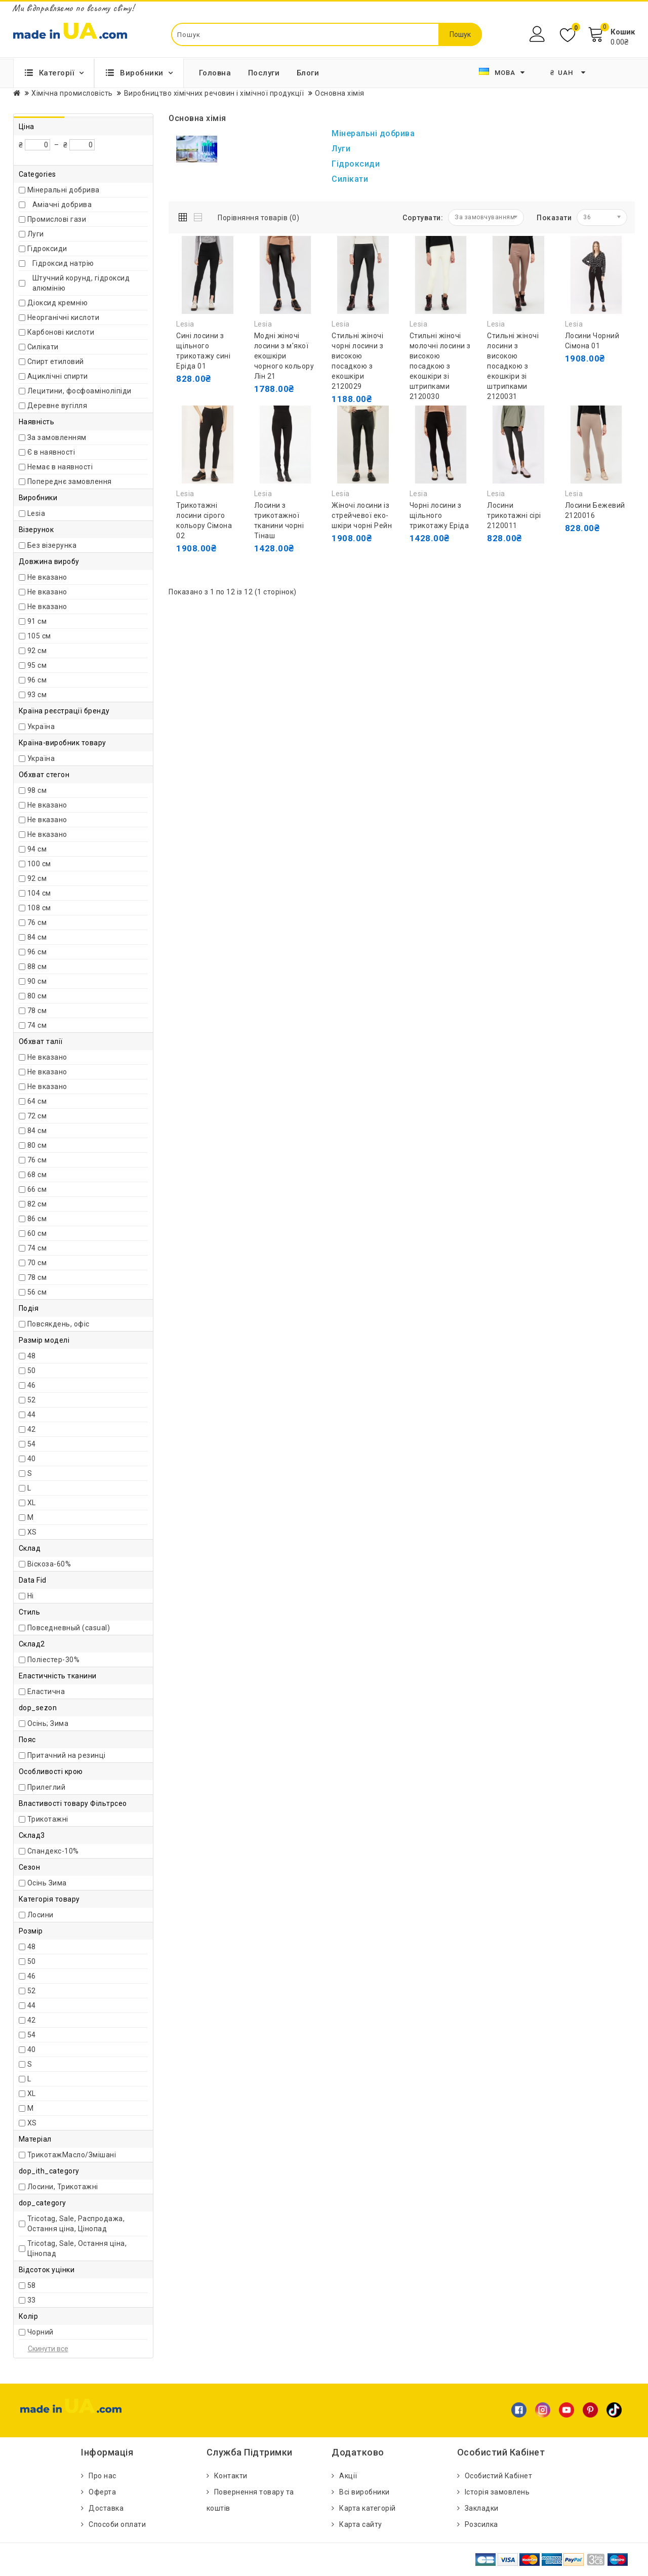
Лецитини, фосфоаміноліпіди (79, 391)
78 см (37, 1011)
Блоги (308, 72)
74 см (37, 1025)
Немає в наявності (60, 467)
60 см (37, 1233)
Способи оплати (117, 2524)
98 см (37, 790)
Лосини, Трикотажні (62, 2187)
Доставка (106, 2508)
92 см (37, 651)
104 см (39, 893)
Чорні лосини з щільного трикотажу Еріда (439, 515)
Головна (215, 72)
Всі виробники (364, 2492)
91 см (37, 621)
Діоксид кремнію (57, 303)
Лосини (40, 1915)
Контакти (231, 2476)
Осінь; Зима (48, 1723)
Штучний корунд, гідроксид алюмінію (81, 283)
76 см (37, 922)
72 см (37, 1116)
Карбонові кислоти (61, 332)
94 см (37, 849)
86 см (37, 1219)
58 (31, 2285)
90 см (37, 981)
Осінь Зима (47, 1883)
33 (31, 2300)
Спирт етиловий (55, 361)
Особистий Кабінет (499, 2476)
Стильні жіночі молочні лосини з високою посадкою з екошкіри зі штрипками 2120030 (440, 366)
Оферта (102, 2492)
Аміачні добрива (62, 204)
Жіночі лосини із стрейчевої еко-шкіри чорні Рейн (362, 515)
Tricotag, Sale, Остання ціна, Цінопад (77, 2248)
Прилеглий (46, 1787)
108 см (39, 908)
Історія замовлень (497, 2492)
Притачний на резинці (66, 1755)
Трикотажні (47, 1819)
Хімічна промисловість (72, 93)
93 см (37, 695)
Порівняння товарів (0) (258, 218)
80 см (37, 996)
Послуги (264, 72)
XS (32, 1532)
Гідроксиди (47, 249)
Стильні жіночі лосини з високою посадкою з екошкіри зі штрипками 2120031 (513, 366)
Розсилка (481, 2524)
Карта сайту (360, 2524)
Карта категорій (367, 2508)
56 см (37, 1292)
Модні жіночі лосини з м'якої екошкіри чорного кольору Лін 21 (284, 356)
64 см (37, 1101)
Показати (554, 218)
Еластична (46, 1691)
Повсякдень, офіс (58, 1324)
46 (31, 1385)
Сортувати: (422, 218)
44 (31, 1415)
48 (31, 1356)
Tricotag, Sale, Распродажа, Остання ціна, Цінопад (76, 2224)
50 (31, 1370)
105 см (39, 636)
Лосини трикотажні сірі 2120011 (514, 515)
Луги (35, 234)
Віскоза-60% (49, 1564)
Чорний (40, 2332)
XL (31, 1503)
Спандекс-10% (53, 1851)
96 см (37, 680)
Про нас (102, 2476)
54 (31, 1444)
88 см (37, 966)
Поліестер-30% (53, 1660)
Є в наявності (51, 452)
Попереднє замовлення (69, 481)
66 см (37, 1189)
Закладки (482, 2508)
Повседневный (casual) (68, 1628)
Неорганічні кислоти (63, 317)
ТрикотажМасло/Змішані (71, 2155)
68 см (37, 1175)
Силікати (43, 347)
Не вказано (47, 577)
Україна (41, 726)
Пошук (460, 34)
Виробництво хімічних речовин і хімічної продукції (214, 93)
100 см (39, 864)
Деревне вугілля (57, 405)
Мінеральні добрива (63, 190)
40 (31, 1459)
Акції (348, 2476)
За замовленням (57, 437)
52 (31, 1400)
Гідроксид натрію (63, 263)
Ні (30, 1596)
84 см (37, 937)
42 (31, 1429)
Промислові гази (57, 219)
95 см (37, 665)
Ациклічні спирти (57, 376)
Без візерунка (52, 545)
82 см (37, 1204)
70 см (37, 1263)
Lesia (36, 513)
